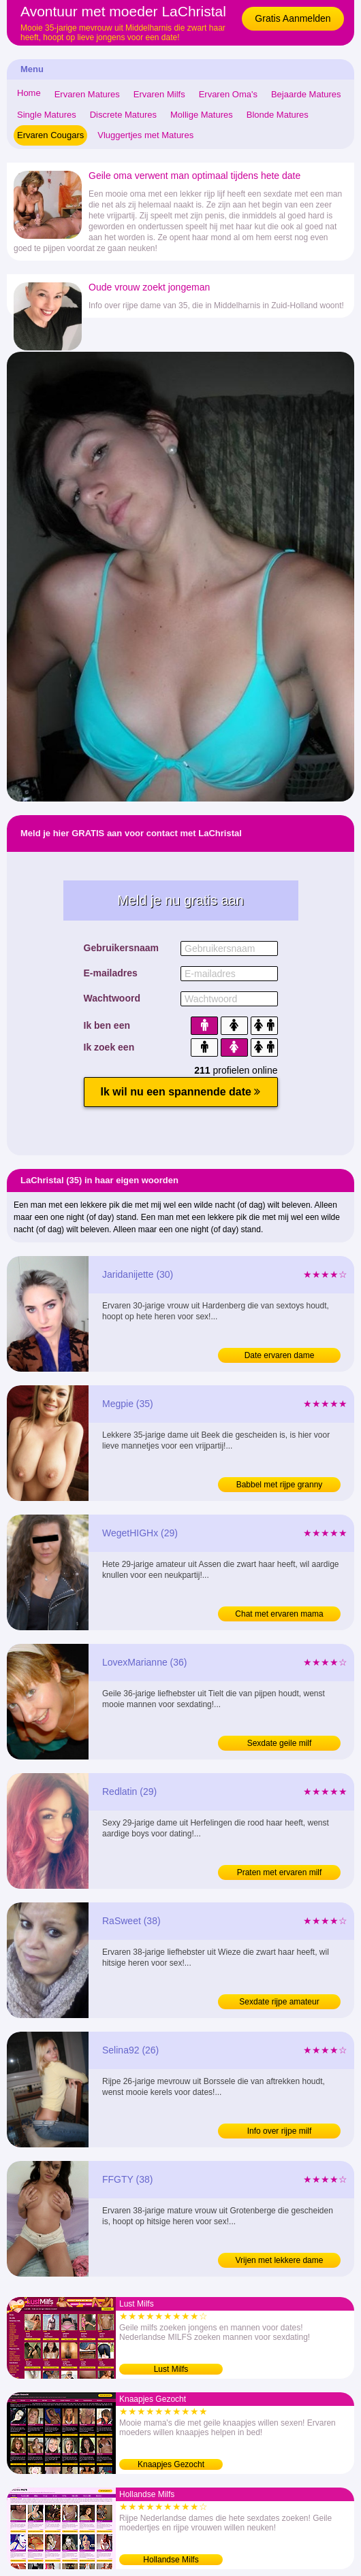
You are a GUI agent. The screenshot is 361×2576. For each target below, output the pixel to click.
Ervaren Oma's (228, 94)
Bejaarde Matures (306, 94)
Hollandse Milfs (170, 2559)
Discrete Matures (123, 115)
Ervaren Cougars (50, 135)
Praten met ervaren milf (279, 1872)
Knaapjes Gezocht (171, 2464)
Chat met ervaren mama (279, 1614)
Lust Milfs (171, 2369)
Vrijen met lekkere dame (280, 2260)
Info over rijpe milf (279, 2131)
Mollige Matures (201, 115)
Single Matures (46, 115)
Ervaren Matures (87, 94)
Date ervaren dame (280, 1355)
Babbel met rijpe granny (279, 1484)
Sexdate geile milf (279, 1743)
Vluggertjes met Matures (145, 135)
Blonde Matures (278, 115)
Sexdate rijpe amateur (279, 2002)
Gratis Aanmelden (292, 18)
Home (29, 93)
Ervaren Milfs (159, 94)
